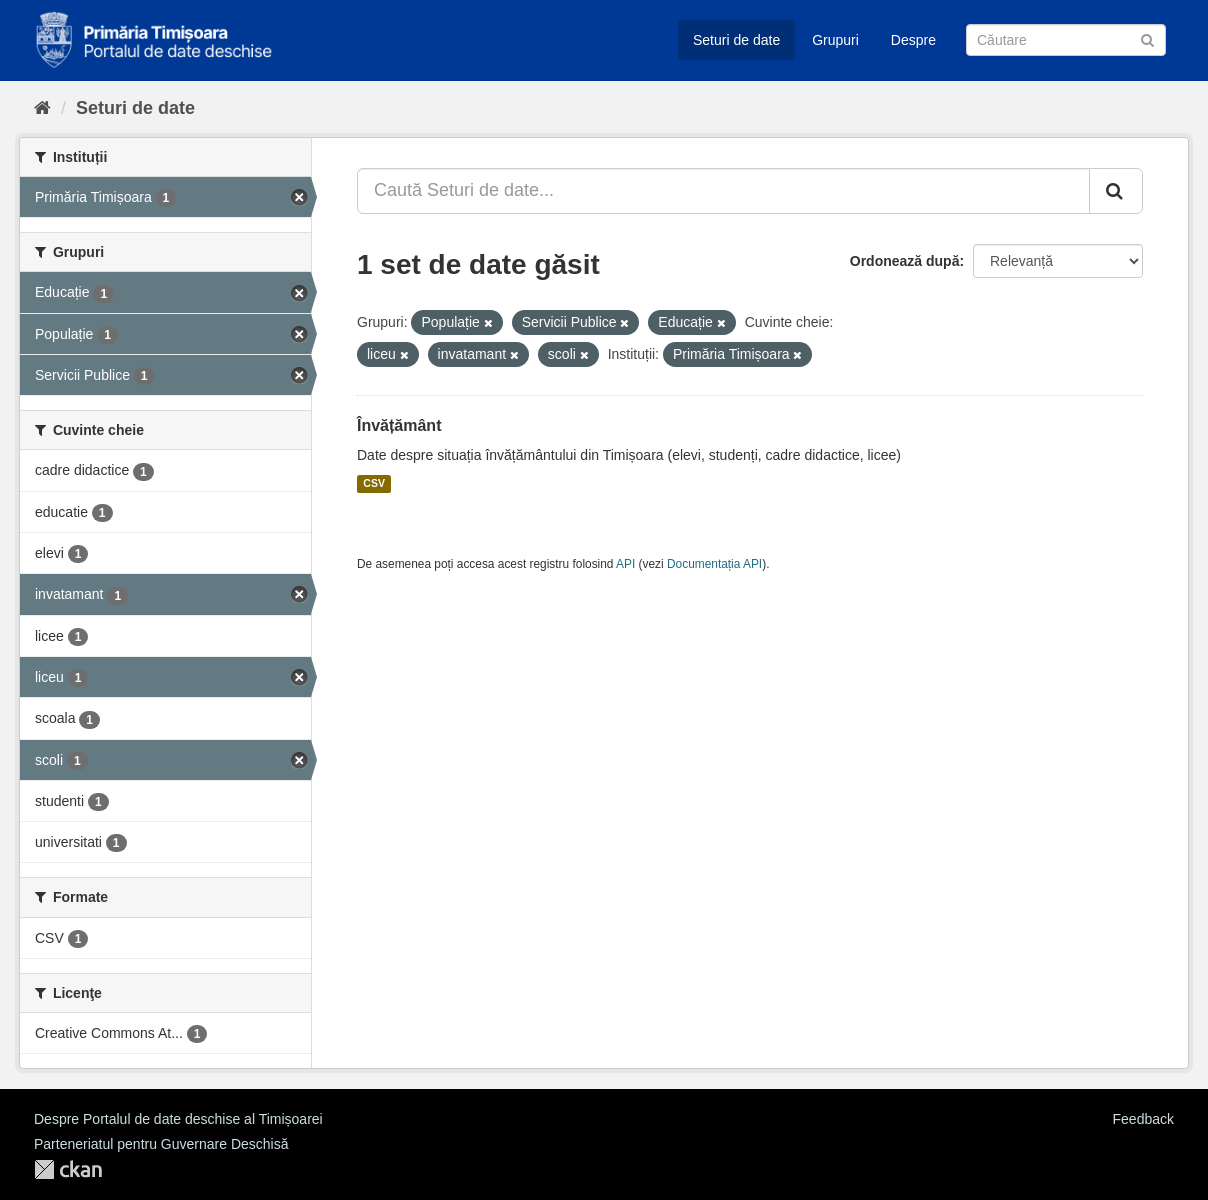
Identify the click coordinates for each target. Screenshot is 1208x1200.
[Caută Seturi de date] (1066, 40)
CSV (374, 484)
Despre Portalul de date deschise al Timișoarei (178, 1119)
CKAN (68, 1169)
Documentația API (714, 564)
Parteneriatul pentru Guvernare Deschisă (161, 1144)
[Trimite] (1147, 38)
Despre (913, 40)
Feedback (1143, 1119)
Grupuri (835, 40)
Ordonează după (905, 261)
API (625, 564)
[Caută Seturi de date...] (723, 191)
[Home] (42, 108)
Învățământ (399, 425)
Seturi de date (736, 40)
